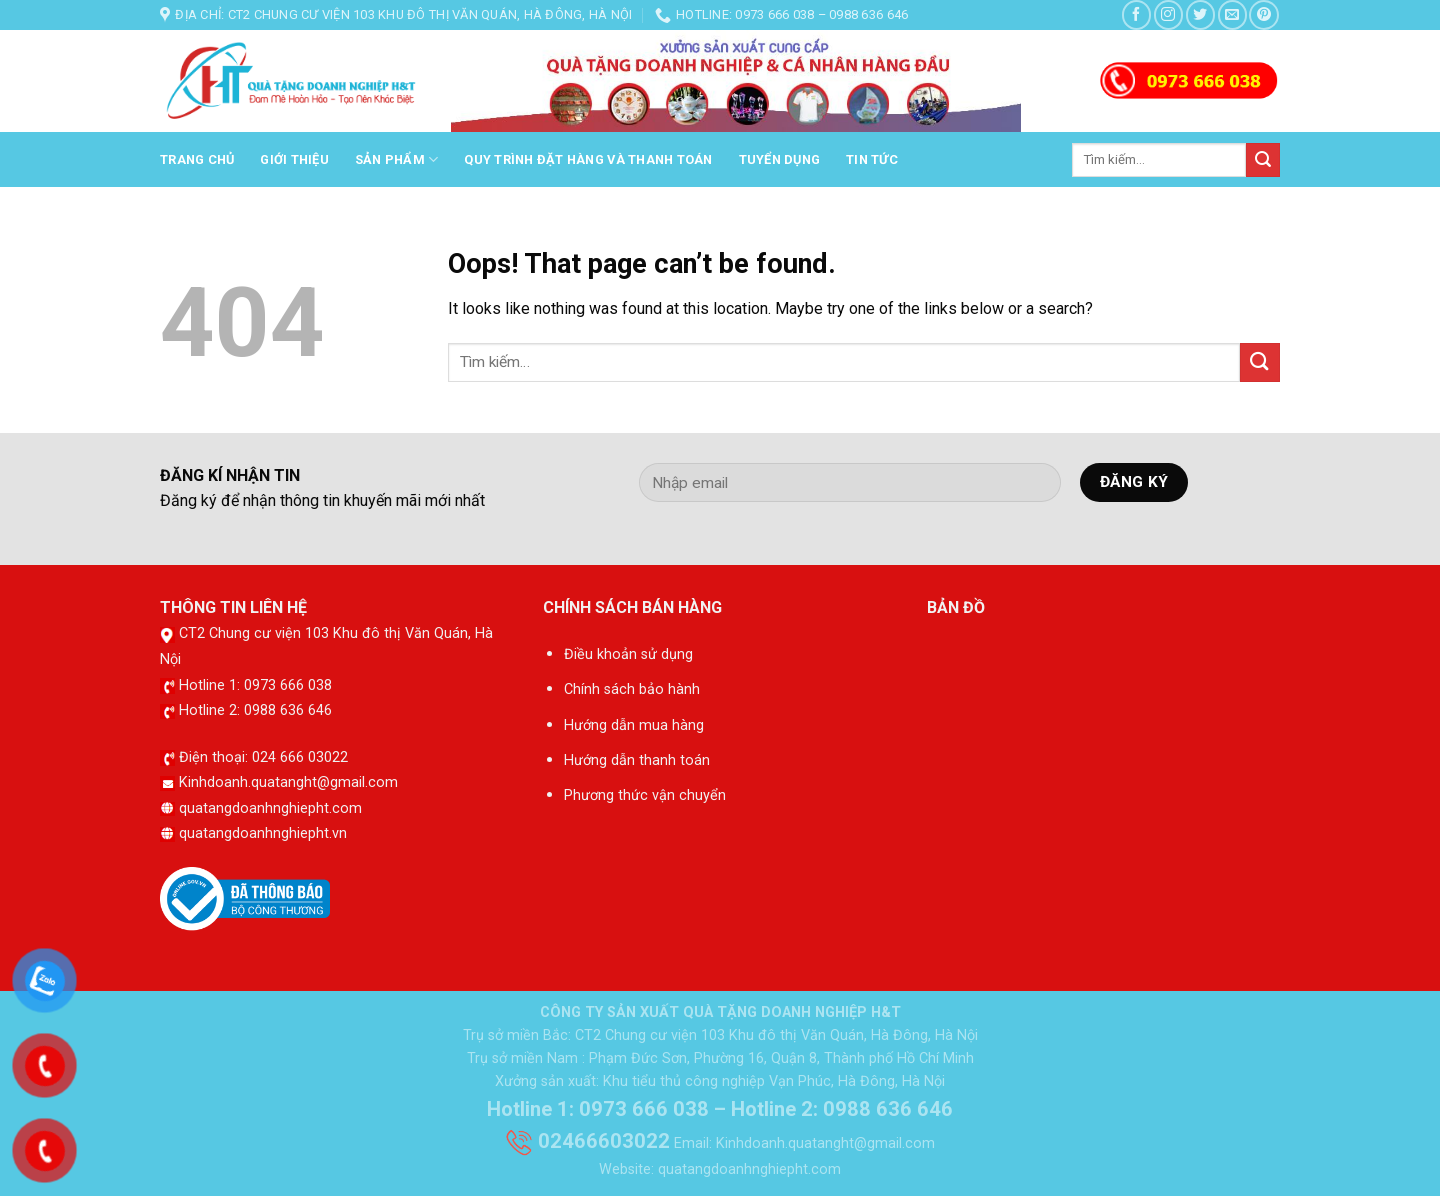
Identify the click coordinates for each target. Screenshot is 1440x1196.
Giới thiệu (294, 159)
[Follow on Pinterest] (1263, 14)
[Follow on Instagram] (1168, 14)
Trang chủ (197, 159)
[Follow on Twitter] (1200, 14)
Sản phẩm (397, 159)
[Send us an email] (1232, 14)
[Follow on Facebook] (1136, 14)
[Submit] (1263, 160)
